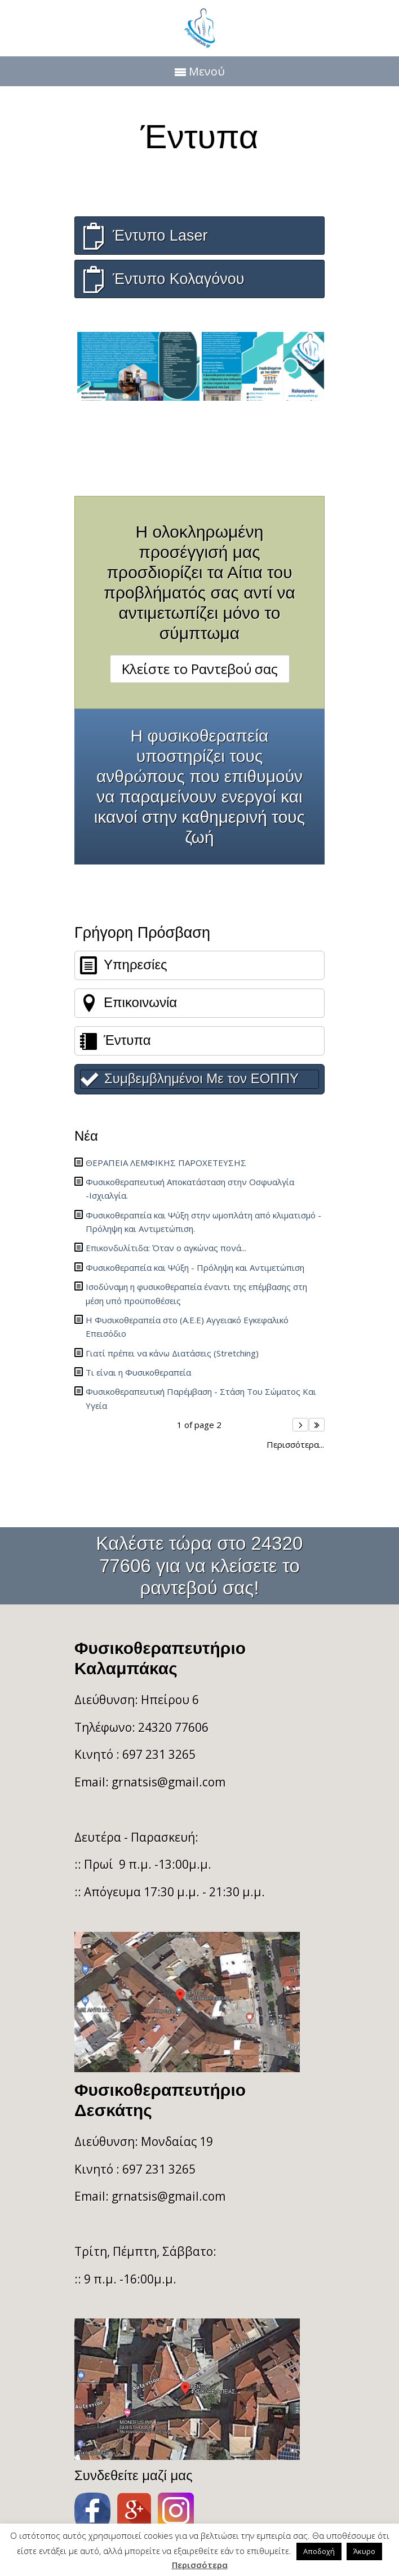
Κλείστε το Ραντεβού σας (200, 668)
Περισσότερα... (295, 1444)
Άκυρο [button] (364, 2551)
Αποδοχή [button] (319, 2551)
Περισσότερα (200, 2564)
